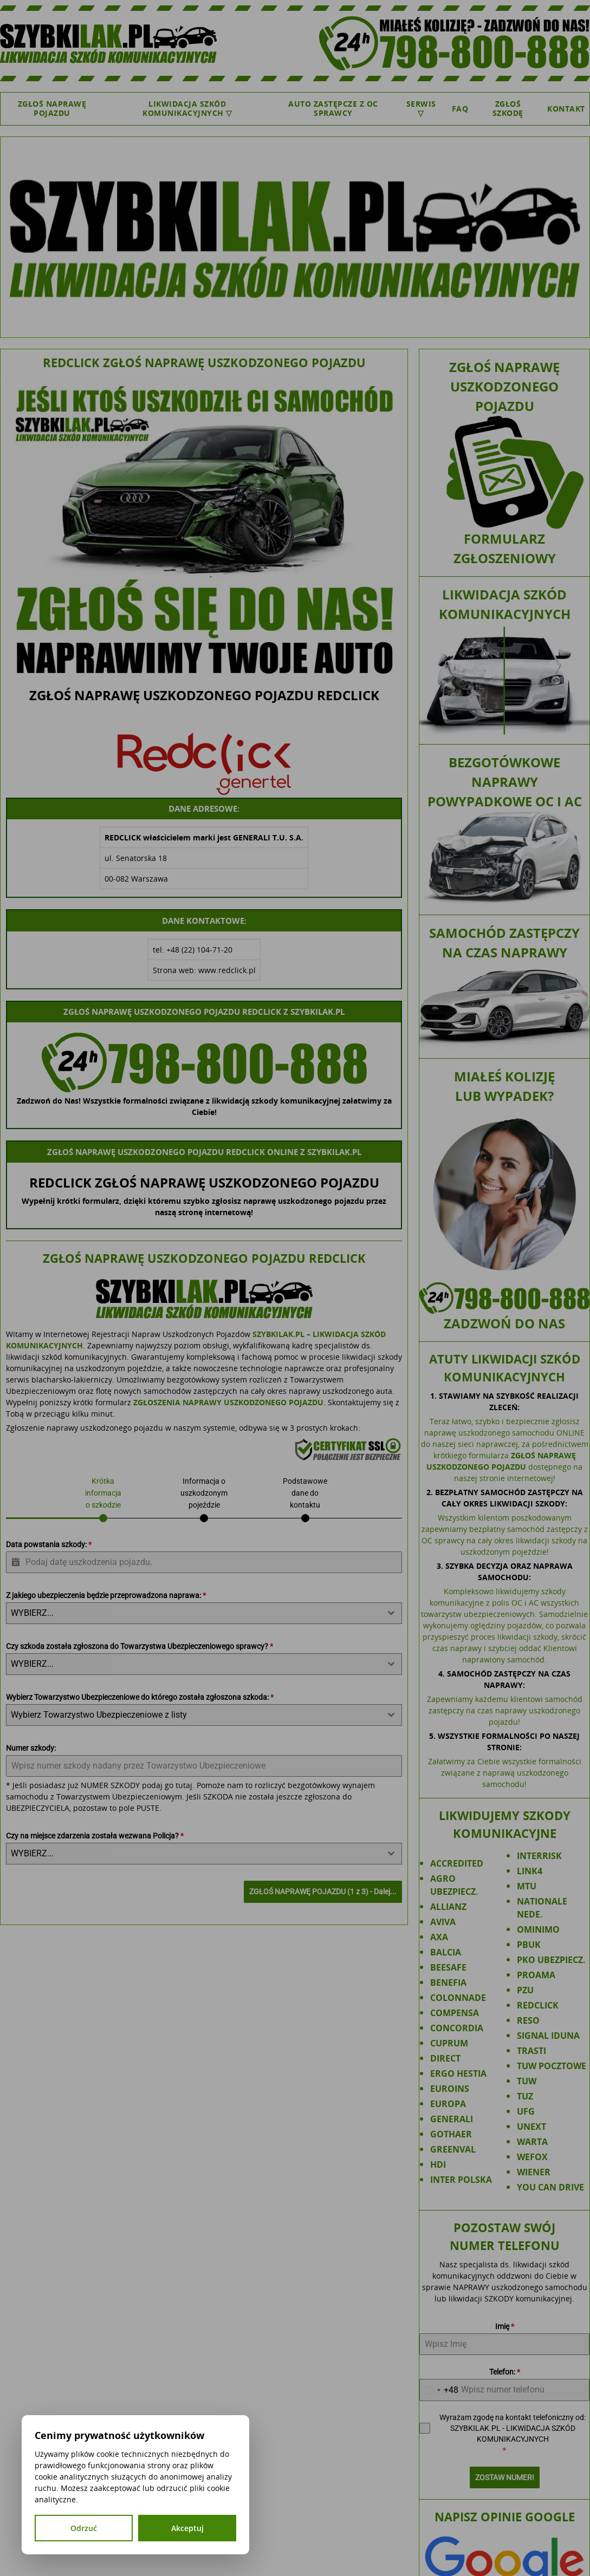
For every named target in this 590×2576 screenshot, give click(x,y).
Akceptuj (187, 2528)
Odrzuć (83, 2528)
